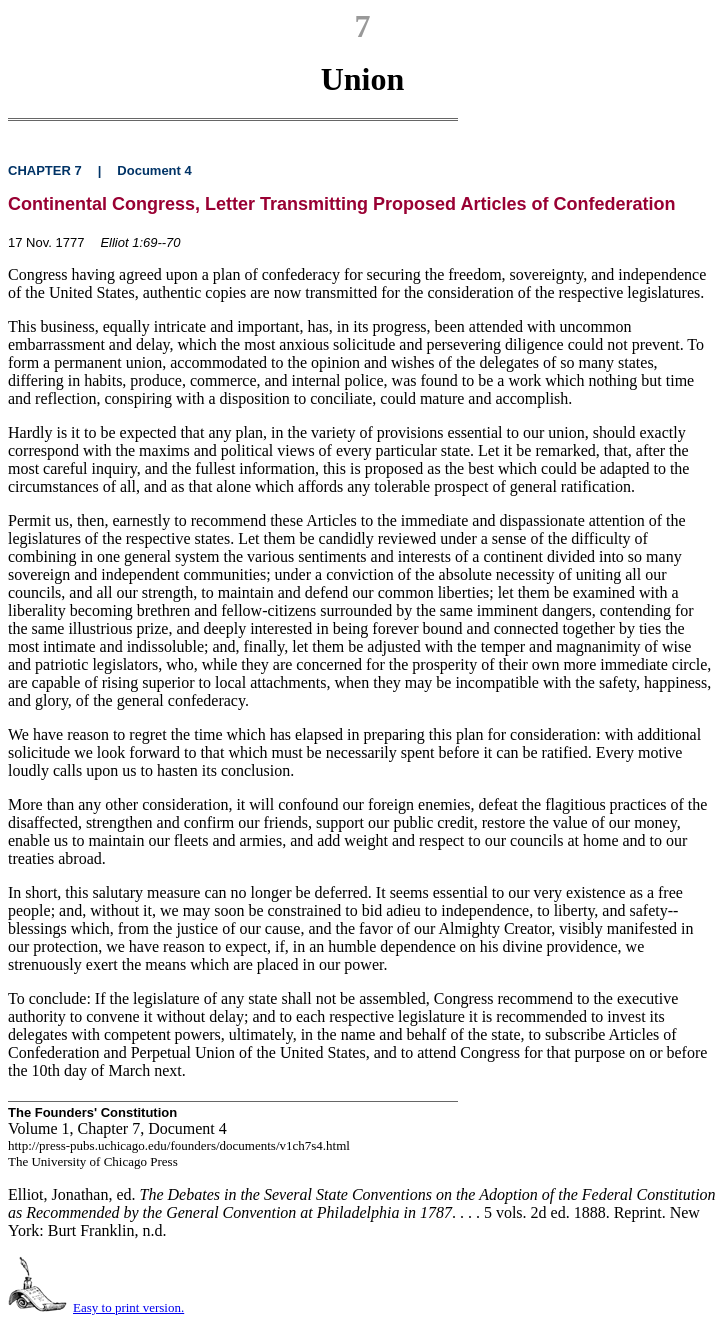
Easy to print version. (128, 1307)
